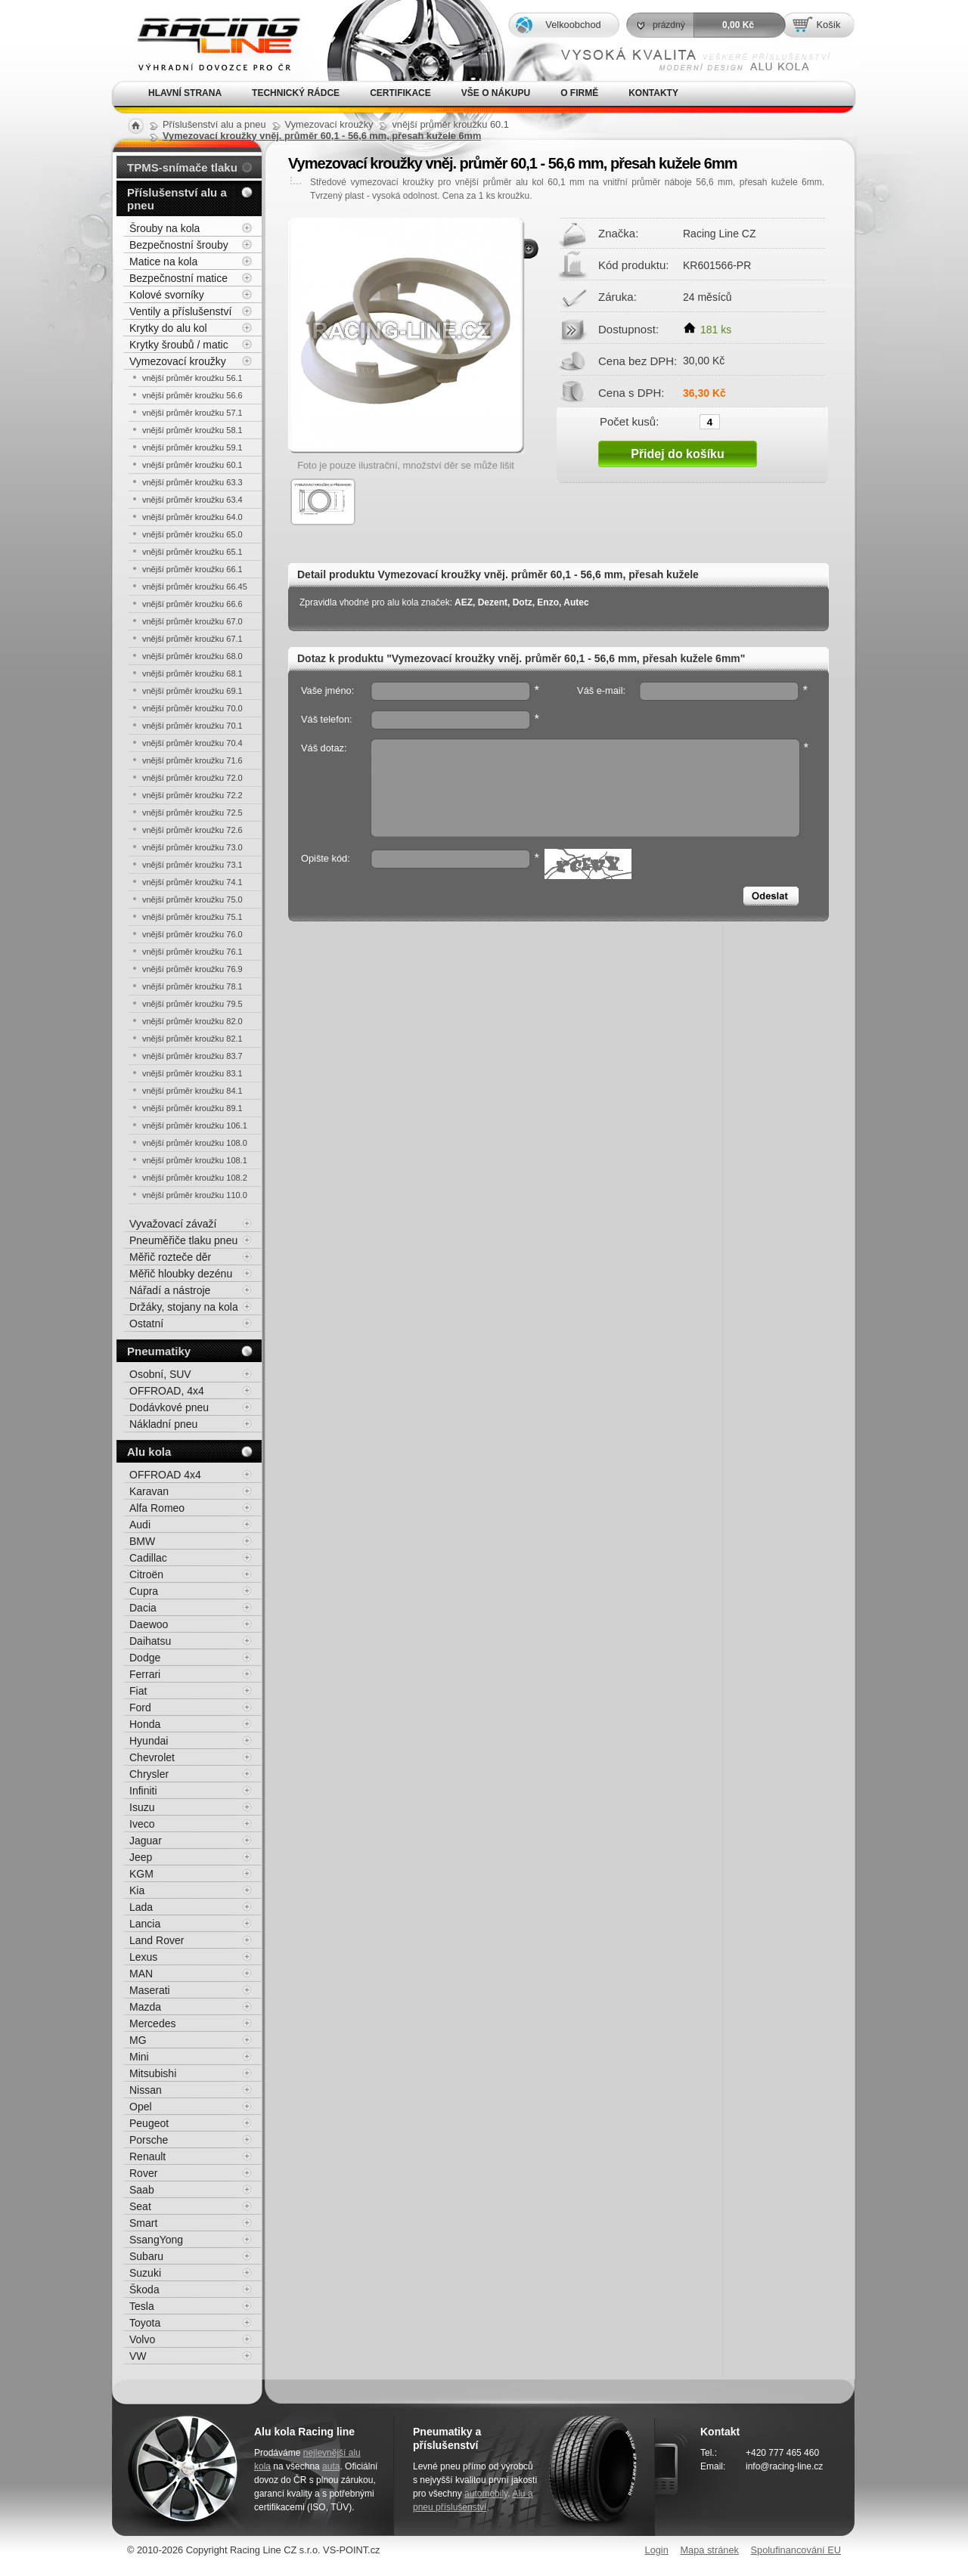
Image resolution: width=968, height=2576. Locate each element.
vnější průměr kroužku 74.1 (192, 882)
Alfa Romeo (157, 1508)
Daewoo (148, 1624)
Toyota (144, 2323)
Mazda (145, 2007)
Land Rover (156, 1940)
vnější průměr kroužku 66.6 (192, 603)
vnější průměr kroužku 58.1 (192, 430)
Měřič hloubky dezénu (180, 1274)
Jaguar (145, 1840)
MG (138, 2040)
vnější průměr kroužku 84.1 (192, 1090)
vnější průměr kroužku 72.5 (192, 812)
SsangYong (156, 2240)
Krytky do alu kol (168, 328)
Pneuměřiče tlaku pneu (183, 1240)
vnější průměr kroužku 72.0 (192, 777)
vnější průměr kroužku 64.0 (192, 517)
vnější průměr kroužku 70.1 (192, 725)
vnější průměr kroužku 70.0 (192, 708)
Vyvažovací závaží (172, 1224)
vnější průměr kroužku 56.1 (192, 377)
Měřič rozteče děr (170, 1257)
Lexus (143, 1957)
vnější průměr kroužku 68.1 (192, 673)
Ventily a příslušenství (180, 311)
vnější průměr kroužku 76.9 (192, 969)
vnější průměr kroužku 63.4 (192, 499)
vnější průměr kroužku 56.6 (192, 395)
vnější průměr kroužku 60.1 (192, 464)
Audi (139, 1525)
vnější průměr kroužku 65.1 (192, 551)
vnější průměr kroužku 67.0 (192, 621)
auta (331, 2466)
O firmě (579, 93)
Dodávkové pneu (169, 1407)
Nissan (145, 2090)
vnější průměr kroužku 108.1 (194, 1160)
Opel (140, 2107)
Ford (140, 1707)
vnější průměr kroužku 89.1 (192, 1108)
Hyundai (148, 1741)
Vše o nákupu (495, 93)
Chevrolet (152, 1757)
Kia (136, 1890)
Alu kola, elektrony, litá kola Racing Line (208, 40)
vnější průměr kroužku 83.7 (192, 1055)
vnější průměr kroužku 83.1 (192, 1073)
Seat (140, 2206)
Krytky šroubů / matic (178, 345)
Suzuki (145, 2273)
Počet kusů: (629, 421)
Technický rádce (296, 93)
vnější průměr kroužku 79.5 (192, 1003)
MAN (141, 1974)
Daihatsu (150, 1641)
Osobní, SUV (160, 1374)
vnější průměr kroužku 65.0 (192, 534)
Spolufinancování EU (795, 2550)
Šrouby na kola (164, 228)
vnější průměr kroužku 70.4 (192, 743)
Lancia (144, 1924)
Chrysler (149, 1774)
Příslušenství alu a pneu (177, 199)
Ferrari (144, 1674)
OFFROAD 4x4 (165, 1475)
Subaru (146, 2256)
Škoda (144, 2289)
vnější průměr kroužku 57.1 (192, 412)
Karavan (149, 1491)
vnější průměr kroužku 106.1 (194, 1125)
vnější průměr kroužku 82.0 (192, 1021)
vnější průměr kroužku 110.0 (194, 1195)
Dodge (144, 1658)
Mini (139, 2057)
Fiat (138, 1691)
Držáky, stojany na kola (183, 1307)
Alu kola (149, 1451)
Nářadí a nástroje (169, 1290)
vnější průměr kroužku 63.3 (192, 482)
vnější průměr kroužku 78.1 (192, 986)
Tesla (141, 2306)
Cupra (143, 1591)
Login (657, 2550)
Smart (143, 2223)
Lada (141, 1907)
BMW (142, 1541)
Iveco (141, 1824)
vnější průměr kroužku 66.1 (192, 569)
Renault (147, 2156)
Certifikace (400, 93)
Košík (828, 24)
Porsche (148, 2140)
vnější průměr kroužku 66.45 (194, 586)
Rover (143, 2173)
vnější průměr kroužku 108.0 (194, 1142)
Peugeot (149, 2123)
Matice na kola (163, 261)
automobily (485, 2493)
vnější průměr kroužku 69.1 (192, 690)
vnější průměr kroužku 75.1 (192, 916)
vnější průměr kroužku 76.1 (192, 951)
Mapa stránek (709, 2550)
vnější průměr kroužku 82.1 (192, 1038)
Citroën (146, 1574)
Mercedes (152, 2023)
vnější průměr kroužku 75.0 (192, 899)
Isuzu (141, 1807)
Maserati (149, 1990)
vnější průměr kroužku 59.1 (192, 447)
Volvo (142, 2339)
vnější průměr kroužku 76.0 (192, 934)
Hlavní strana (185, 93)
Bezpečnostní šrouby (178, 245)
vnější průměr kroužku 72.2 (192, 795)
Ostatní (146, 1323)
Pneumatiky (159, 1351)
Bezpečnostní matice (178, 278)
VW (138, 2356)
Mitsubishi (152, 2073)
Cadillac (148, 1558)
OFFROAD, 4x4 (166, 1391)
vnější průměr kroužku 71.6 (192, 760)
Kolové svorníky (166, 295)
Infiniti (143, 1791)
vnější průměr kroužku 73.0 (192, 847)
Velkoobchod (572, 24)
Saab (141, 2190)
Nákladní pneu (163, 1424)
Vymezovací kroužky (177, 361)
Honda (144, 1724)
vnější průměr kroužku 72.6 (192, 829)
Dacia (143, 1608)
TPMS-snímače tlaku (182, 167)
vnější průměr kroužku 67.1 (192, 638)
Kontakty (653, 93)
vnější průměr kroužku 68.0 (192, 656)
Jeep (140, 1857)
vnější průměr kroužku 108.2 (194, 1177)
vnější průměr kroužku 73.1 (192, 864)
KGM (141, 1874)
